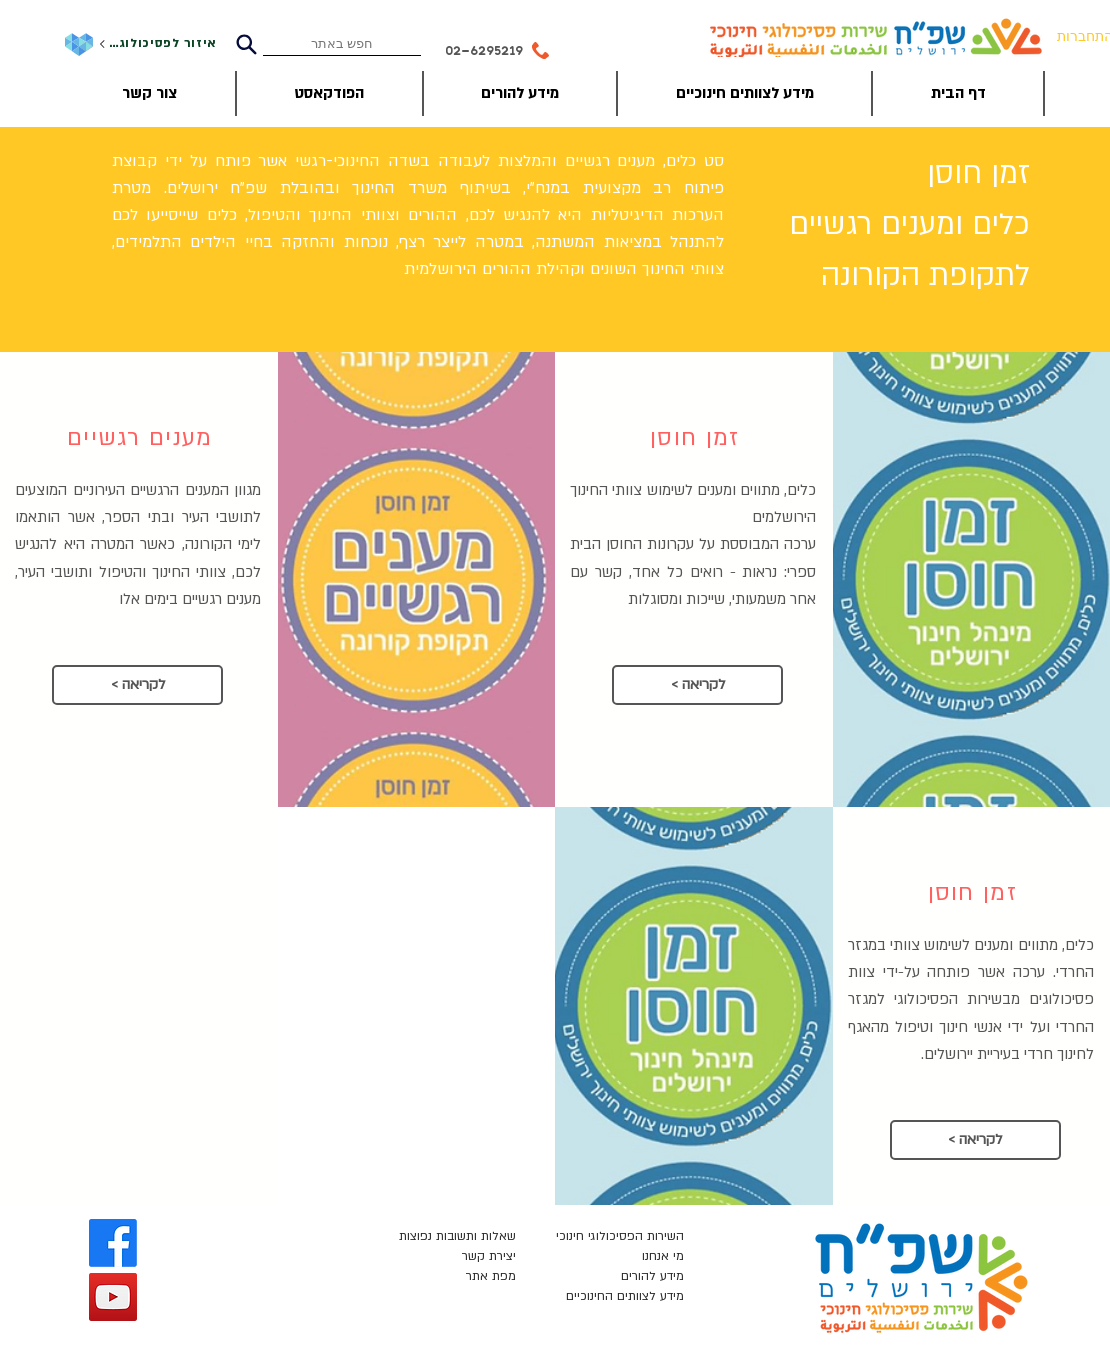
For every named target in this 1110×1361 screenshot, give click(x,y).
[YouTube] (113, 1297)
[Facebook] (113, 1243)
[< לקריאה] (137, 685)
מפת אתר (491, 1276)
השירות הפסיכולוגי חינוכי (620, 1236)
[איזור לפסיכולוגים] (157, 44)
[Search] (246, 44)
